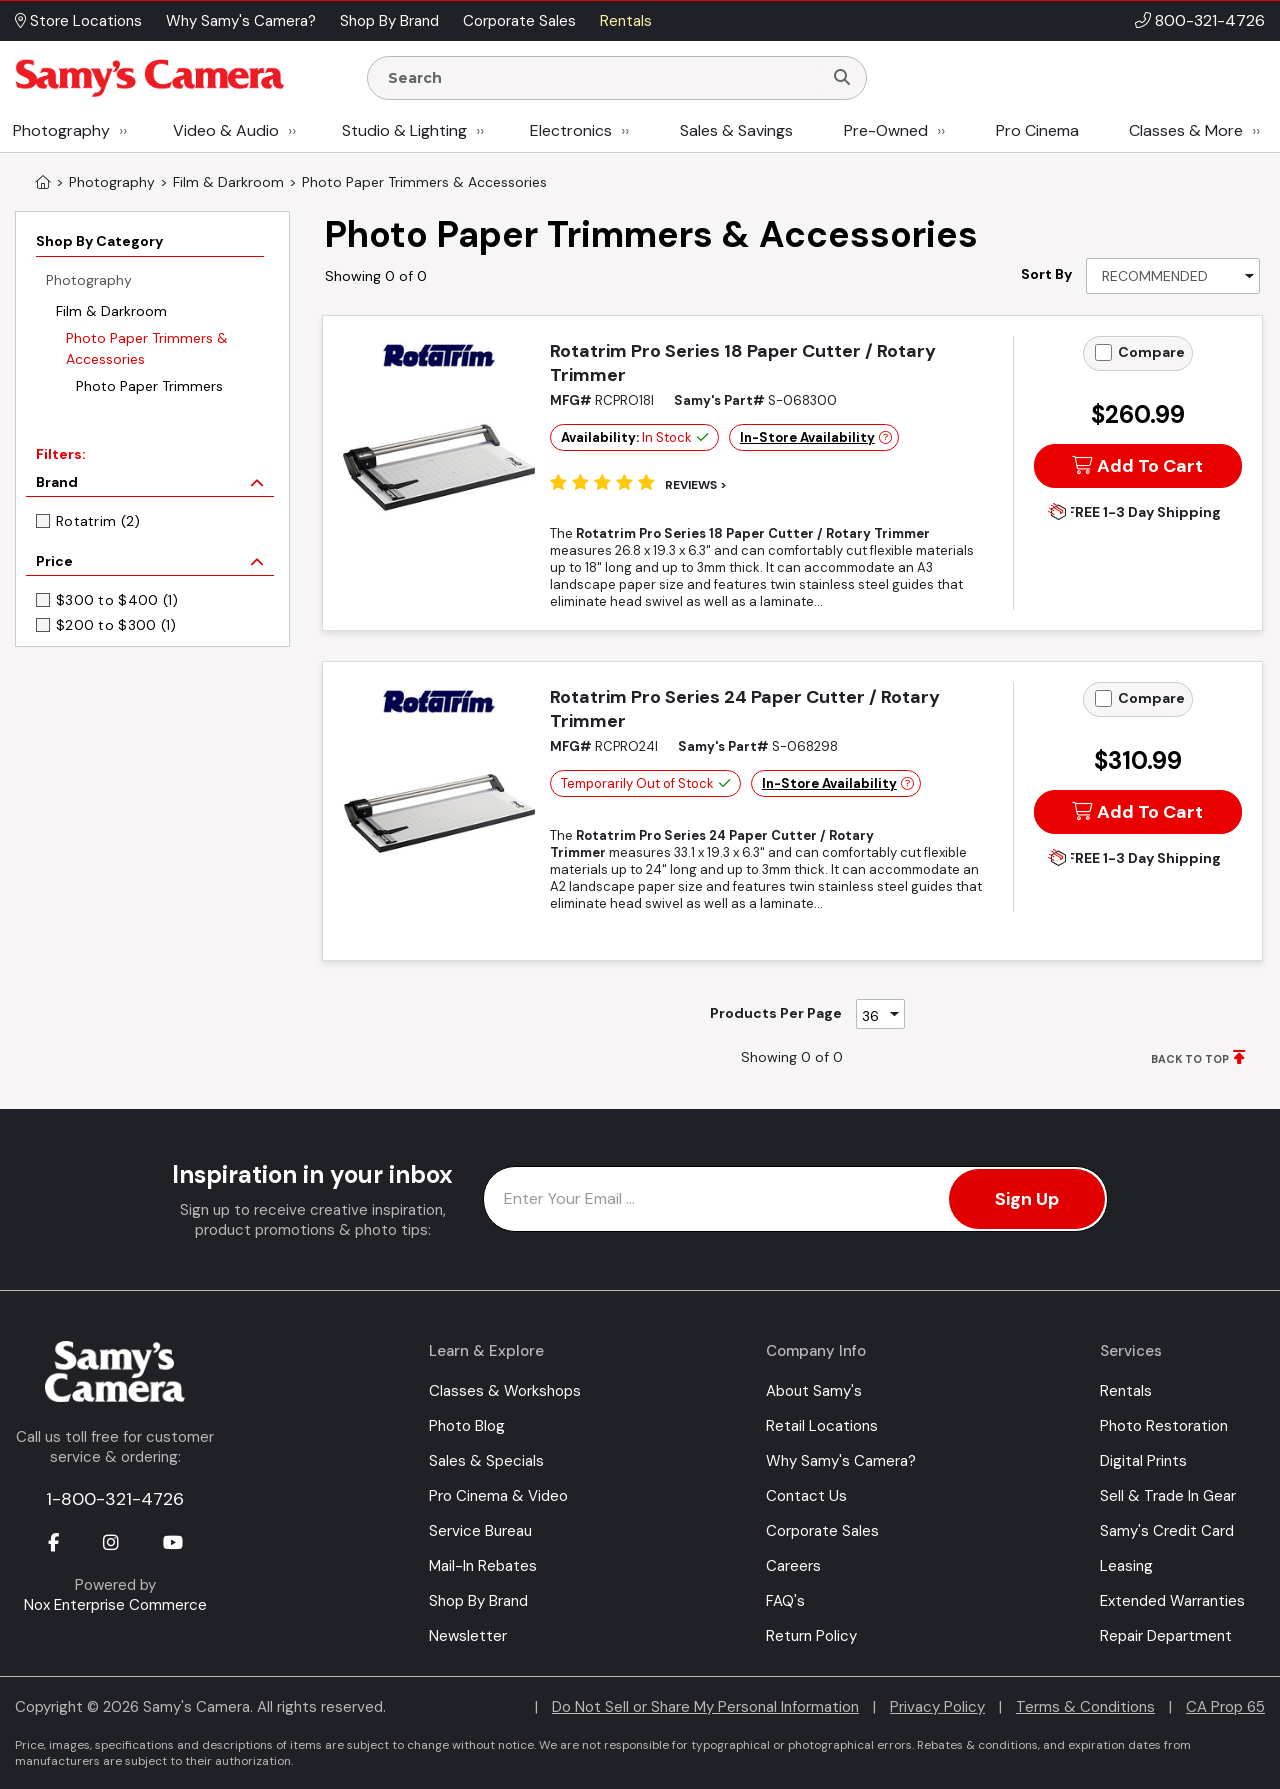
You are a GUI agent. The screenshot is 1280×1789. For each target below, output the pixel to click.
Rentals (1126, 1391)
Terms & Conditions (1085, 1707)
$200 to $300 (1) (116, 625)
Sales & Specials (486, 1461)
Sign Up (1027, 1199)
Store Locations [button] (78, 21)
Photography (61, 130)
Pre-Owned (886, 130)
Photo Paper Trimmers (149, 386)
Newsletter (468, 1636)
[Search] (842, 78)
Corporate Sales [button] (519, 21)
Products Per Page (776, 1013)
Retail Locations (822, 1426)
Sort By (1046, 274)
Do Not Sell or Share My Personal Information (705, 1707)
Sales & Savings (736, 130)
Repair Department (1166, 1636)
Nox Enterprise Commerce (115, 1605)
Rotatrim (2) (98, 521)
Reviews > (696, 485)
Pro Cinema (1037, 130)
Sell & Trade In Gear (1168, 1496)
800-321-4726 (1210, 20)
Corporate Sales (822, 1531)
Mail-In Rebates (483, 1566)
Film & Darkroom (111, 311)
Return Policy (811, 1636)
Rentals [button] (626, 21)
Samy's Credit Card (1167, 1531)
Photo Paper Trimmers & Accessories (147, 348)
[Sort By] (1173, 276)
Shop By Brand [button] (389, 21)
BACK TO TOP (1190, 1059)
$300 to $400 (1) (117, 600)
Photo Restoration (1164, 1426)
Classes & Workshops (505, 1391)
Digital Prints (1143, 1461)
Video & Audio (226, 130)
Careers (793, 1566)
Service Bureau (480, 1531)
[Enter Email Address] (795, 1199)
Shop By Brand (478, 1601)
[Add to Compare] (1103, 352)
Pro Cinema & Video (498, 1496)
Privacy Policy (937, 1707)
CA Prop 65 (1225, 1707)
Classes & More (1186, 130)
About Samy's (814, 1391)
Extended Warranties (1172, 1601)
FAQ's (785, 1601)
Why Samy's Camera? (841, 1461)
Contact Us (806, 1496)
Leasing (1126, 1566)
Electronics (571, 130)
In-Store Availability (807, 437)
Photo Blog (467, 1426)
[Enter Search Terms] (603, 78)
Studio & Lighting (404, 130)
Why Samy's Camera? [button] (241, 21)
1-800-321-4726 (115, 1499)
